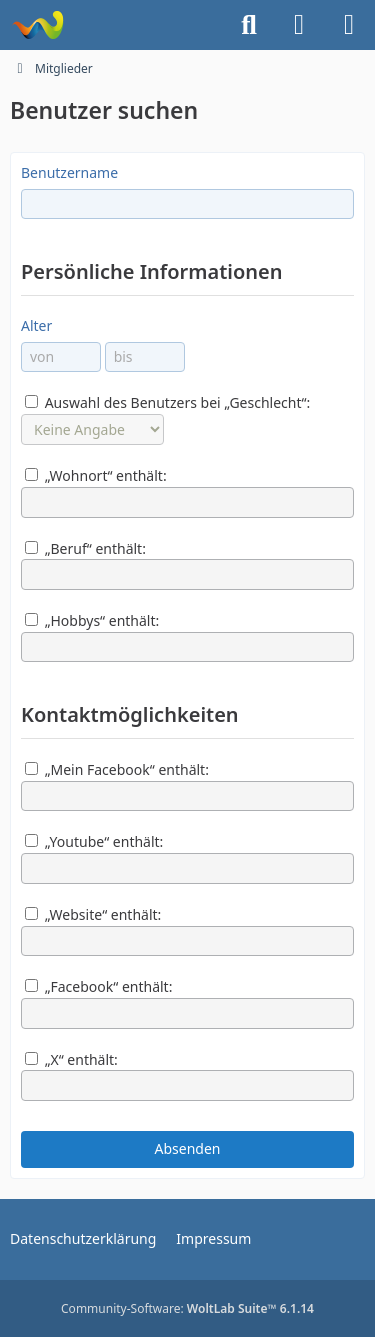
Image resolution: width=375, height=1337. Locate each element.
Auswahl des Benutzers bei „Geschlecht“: (167, 402)
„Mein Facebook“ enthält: (117, 769)
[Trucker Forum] (37, 25)
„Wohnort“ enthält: (96, 475)
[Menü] (349, 25)
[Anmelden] (299, 25)
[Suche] (249, 25)
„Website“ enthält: (93, 914)
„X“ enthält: (71, 1059)
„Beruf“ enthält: (85, 548)
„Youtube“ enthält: (94, 841)
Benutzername (69, 172)
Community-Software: (187, 1308)
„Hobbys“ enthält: (92, 620)
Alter (36, 325)
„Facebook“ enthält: (98, 986)
